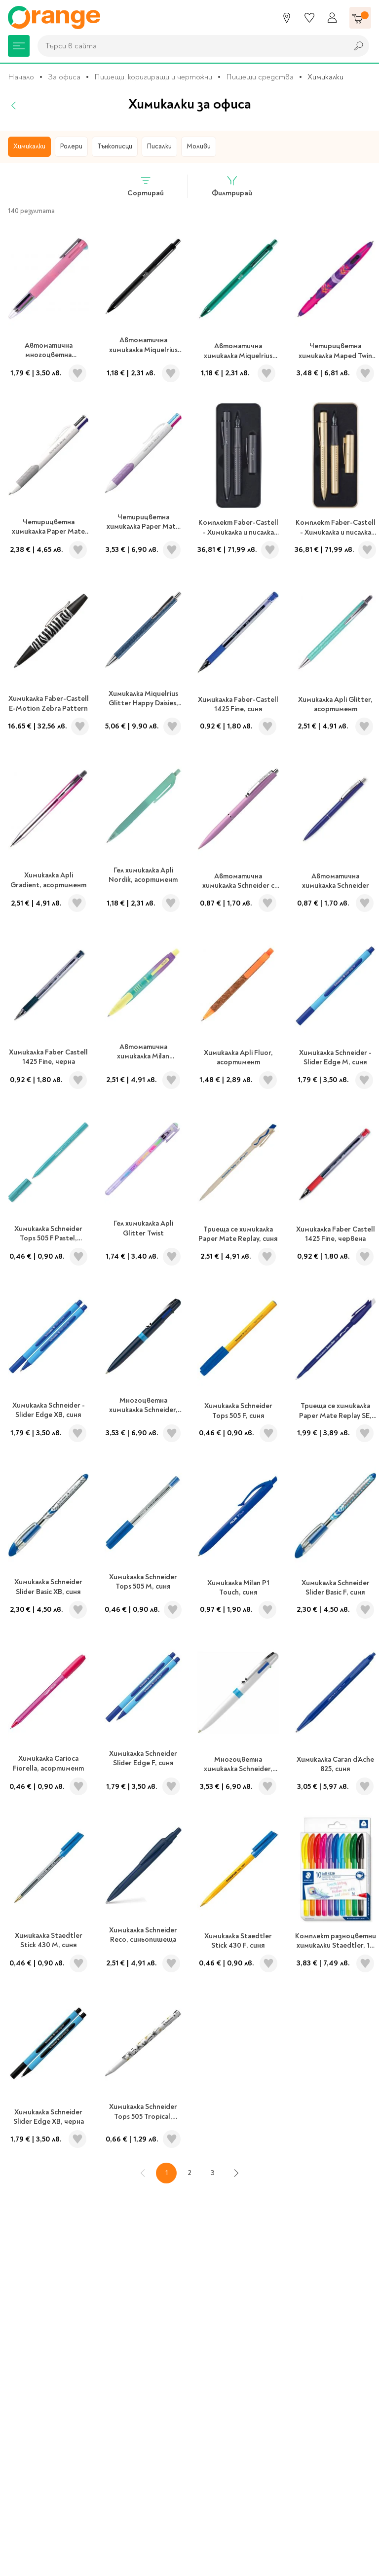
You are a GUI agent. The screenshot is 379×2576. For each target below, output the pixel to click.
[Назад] (14, 105)
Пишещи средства (260, 77)
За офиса (64, 77)
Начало (21, 77)
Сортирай (145, 186)
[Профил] (332, 17)
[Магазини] (286, 17)
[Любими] (309, 17)
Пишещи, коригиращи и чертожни (153, 77)
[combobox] (190, 46)
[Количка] (360, 18)
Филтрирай (232, 186)
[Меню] (19, 46)
